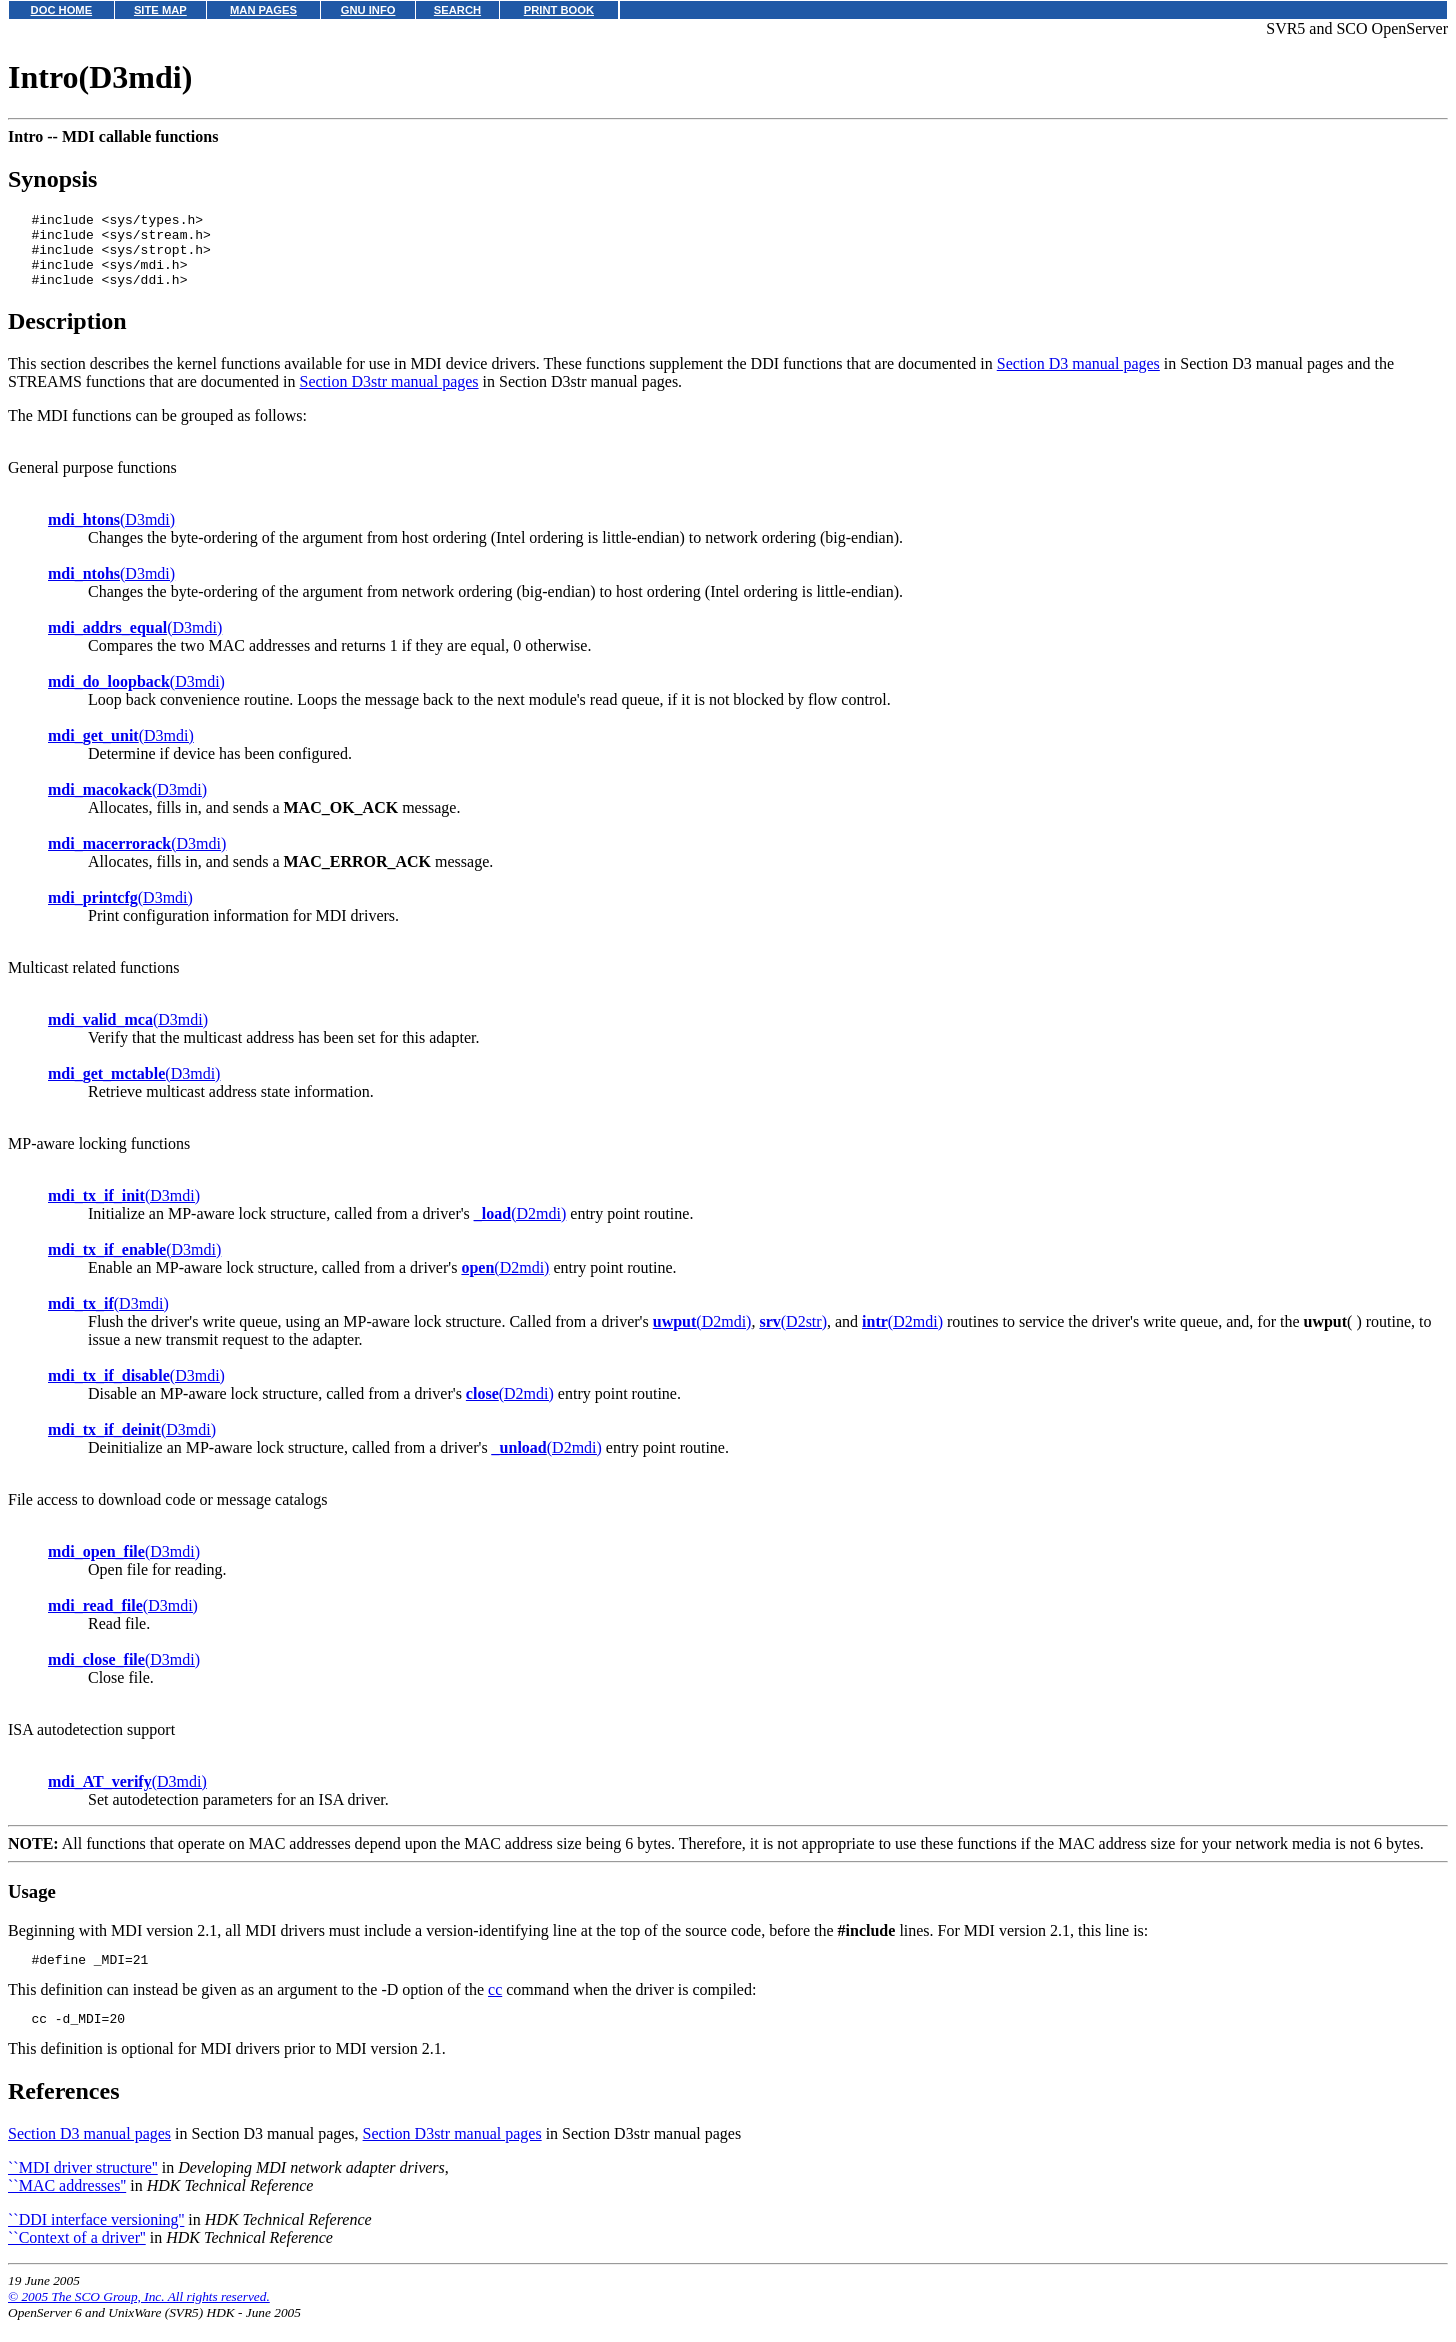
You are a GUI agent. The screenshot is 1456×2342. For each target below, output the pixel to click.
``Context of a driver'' (77, 2258)
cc (495, 2007)
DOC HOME (62, 10)
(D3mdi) (111, 534)
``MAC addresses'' (67, 2206)
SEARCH (457, 10)
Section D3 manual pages (1078, 378)
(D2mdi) (520, 1228)
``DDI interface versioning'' (96, 2240)
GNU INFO (368, 10)
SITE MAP (160, 10)
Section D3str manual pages (389, 396)
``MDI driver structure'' (83, 2188)
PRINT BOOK (559, 10)
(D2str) (793, 1336)
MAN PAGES (263, 10)
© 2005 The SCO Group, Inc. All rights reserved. (139, 2317)
